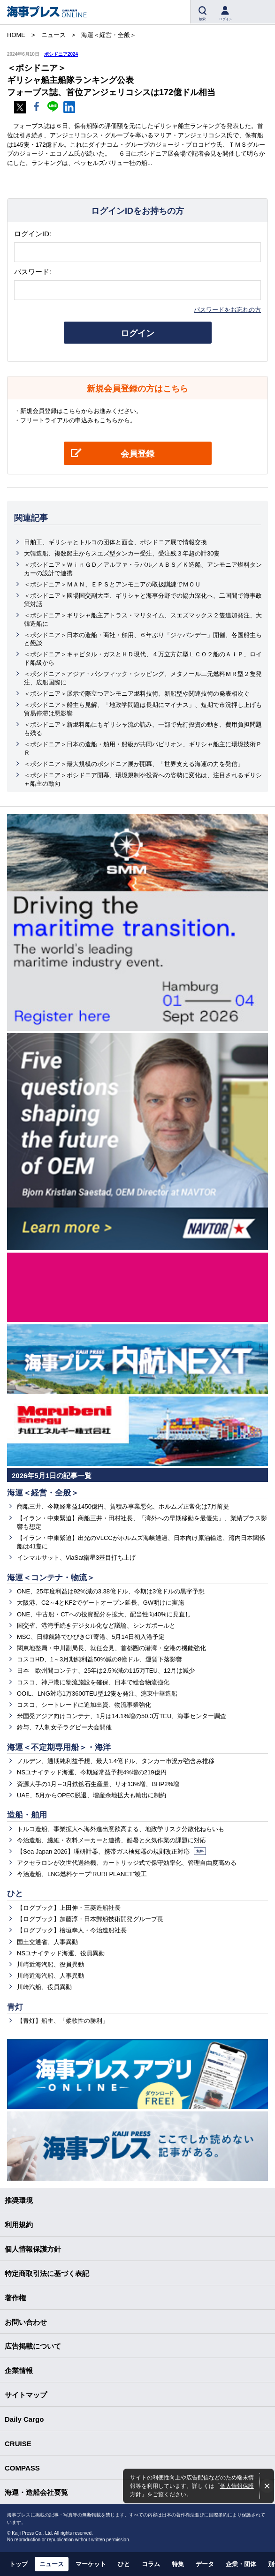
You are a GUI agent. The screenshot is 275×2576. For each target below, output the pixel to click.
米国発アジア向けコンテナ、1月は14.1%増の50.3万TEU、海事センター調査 (121, 1716)
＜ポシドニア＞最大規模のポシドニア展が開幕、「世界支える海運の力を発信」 (134, 763)
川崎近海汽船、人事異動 (50, 1975)
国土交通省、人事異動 (47, 1941)
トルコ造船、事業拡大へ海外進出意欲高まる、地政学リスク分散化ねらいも (120, 1828)
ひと (15, 1893)
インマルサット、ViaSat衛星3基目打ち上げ (76, 1557)
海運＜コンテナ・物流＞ (51, 1577)
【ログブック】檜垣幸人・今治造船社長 (72, 1930)
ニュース (51, 2564)
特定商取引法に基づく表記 (47, 2273)
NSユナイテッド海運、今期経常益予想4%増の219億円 (92, 1772)
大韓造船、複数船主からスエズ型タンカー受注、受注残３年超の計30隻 (122, 553)
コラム (151, 2564)
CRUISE (18, 2444)
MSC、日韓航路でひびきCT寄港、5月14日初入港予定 (91, 1636)
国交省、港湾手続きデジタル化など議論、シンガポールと (96, 1625)
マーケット (91, 2564)
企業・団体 (241, 2564)
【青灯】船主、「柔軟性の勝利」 (62, 2020)
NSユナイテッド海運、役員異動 (61, 1953)
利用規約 (19, 2225)
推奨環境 (19, 2200)
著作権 (15, 2298)
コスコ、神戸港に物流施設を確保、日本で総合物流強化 (93, 1682)
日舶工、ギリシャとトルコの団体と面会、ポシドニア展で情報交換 (115, 542)
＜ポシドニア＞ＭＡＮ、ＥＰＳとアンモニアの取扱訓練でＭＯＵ (112, 584)
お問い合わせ (26, 2322)
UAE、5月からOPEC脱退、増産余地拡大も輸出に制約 (91, 1795)
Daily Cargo (24, 2419)
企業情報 (19, 2370)
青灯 (15, 2007)
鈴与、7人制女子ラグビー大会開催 (64, 1727)
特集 (178, 2564)
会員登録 (137, 453)
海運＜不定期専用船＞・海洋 (59, 1747)
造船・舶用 (27, 1814)
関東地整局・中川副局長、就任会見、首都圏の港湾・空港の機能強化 (111, 1648)
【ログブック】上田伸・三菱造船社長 (69, 1907)
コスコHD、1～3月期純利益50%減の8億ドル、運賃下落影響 (100, 1659)
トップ (18, 2564)
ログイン (137, 333)
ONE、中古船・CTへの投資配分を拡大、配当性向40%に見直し (104, 1614)
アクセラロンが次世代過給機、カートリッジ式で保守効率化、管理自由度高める (127, 1862)
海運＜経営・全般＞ (43, 1492)
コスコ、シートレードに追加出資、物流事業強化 (84, 1704)
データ (205, 2564)
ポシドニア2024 (61, 54)
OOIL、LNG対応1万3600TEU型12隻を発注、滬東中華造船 (97, 1693)
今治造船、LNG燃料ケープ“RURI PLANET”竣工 (82, 1874)
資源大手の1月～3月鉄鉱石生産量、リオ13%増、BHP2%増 (98, 1783)
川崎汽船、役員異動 (44, 1986)
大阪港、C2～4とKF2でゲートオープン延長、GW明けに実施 (100, 1602)
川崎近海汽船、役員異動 (50, 1964)
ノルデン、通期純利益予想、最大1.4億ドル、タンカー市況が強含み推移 (115, 1761)
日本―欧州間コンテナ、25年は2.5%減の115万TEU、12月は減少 (106, 1670)
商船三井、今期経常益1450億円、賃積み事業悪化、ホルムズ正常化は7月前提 (123, 1506)
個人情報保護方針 (33, 2249)
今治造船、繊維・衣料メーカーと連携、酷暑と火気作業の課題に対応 (111, 1840)
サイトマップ (26, 2395)
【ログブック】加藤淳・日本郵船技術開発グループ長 (90, 1919)
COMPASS (22, 2468)
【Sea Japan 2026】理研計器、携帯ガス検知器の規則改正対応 (111, 1851)
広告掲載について (33, 2346)
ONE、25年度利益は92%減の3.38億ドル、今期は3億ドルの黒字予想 (111, 1591)
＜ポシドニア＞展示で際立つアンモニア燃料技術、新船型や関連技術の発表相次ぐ (137, 693)
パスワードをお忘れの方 (227, 309)
